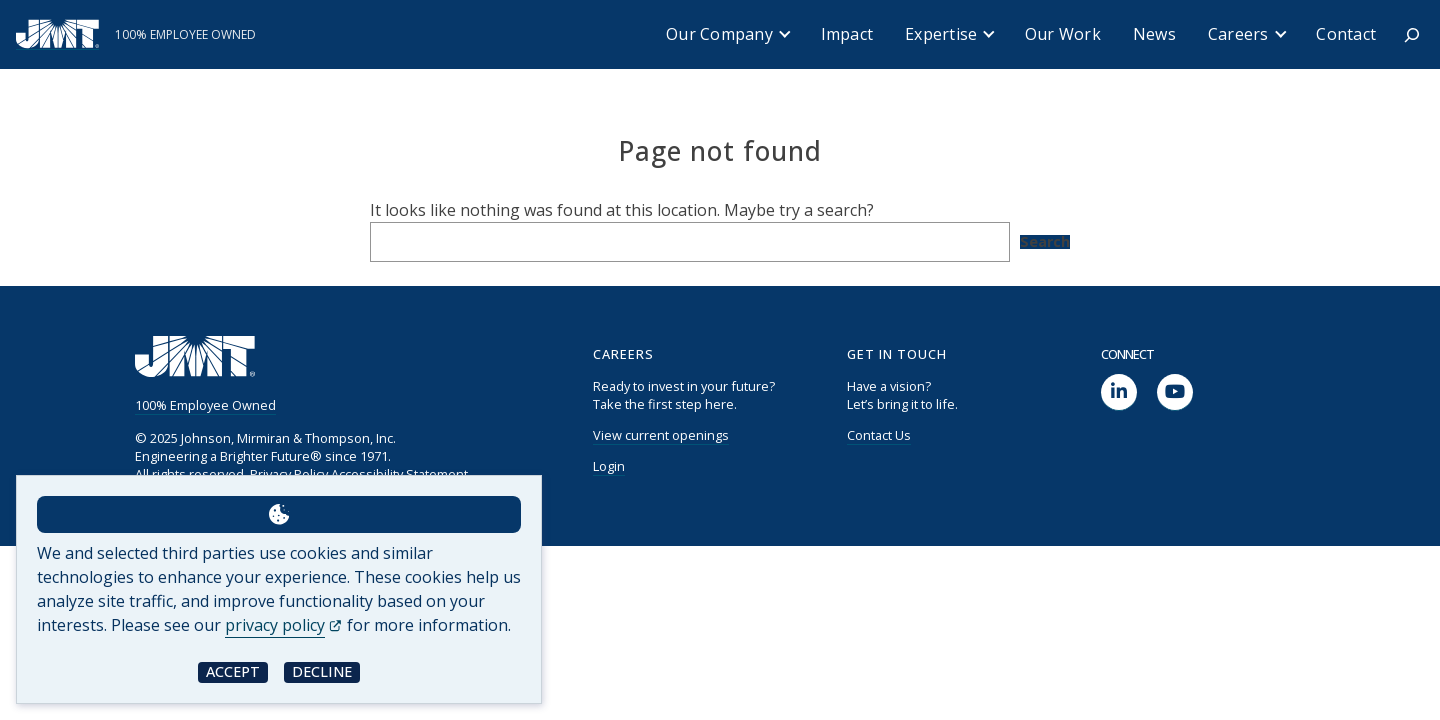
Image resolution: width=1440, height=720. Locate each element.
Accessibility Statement (399, 474)
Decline (322, 671)
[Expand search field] (1412, 35)
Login (609, 466)
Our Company (719, 34)
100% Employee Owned (205, 405)
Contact (1346, 34)
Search (1045, 242)
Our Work (1063, 34)
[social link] (1119, 392)
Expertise (941, 34)
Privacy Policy (289, 474)
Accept (233, 671)
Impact (847, 34)
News (1154, 34)
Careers (1238, 34)
